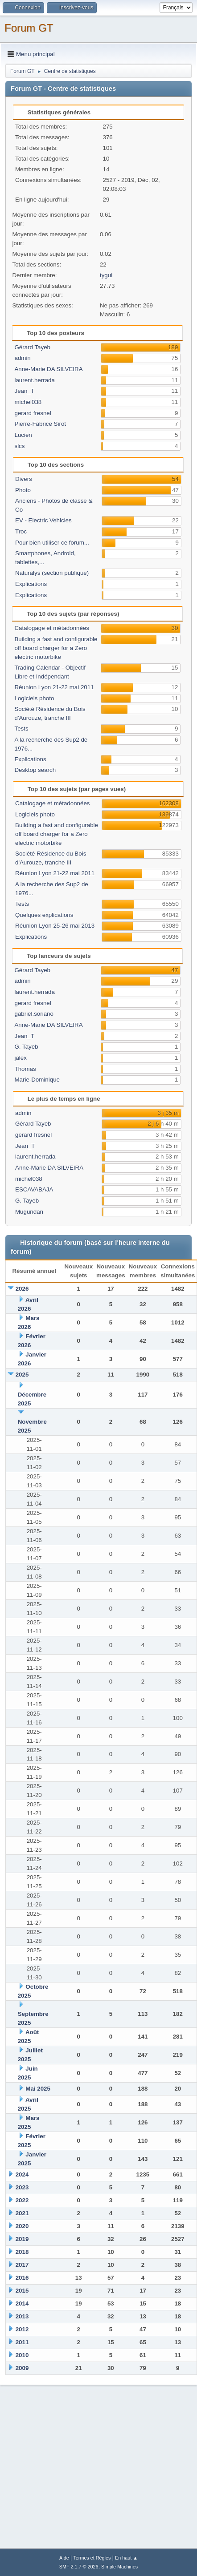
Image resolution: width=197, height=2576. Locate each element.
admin (22, 358)
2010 (22, 2355)
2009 (22, 2368)
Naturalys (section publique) (52, 572)
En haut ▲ (126, 2557)
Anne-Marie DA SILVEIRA (48, 369)
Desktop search (35, 770)
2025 (22, 1374)
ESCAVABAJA (34, 1189)
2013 (22, 2316)
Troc (21, 531)
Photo (23, 490)
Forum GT (28, 28)
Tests (21, 728)
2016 (22, 2277)
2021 (22, 2213)
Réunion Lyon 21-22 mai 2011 (54, 687)
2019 (22, 2239)
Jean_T (24, 391)
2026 (22, 1288)
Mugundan (29, 1211)
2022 (22, 2200)
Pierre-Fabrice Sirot (40, 423)
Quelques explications (44, 915)
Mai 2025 (37, 2088)
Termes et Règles (92, 2557)
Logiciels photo (34, 698)
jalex (20, 1057)
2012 (22, 2329)
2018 (22, 2252)
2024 (22, 2174)
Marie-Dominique (36, 1079)
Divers (23, 479)
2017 (22, 2264)
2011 (22, 2342)
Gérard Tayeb (32, 347)
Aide (64, 2557)
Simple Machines (119, 2566)
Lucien (23, 435)
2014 (22, 2303)
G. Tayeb (26, 1046)
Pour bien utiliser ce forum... (52, 542)
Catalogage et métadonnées (51, 628)
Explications (31, 584)
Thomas (25, 1069)
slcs (19, 446)
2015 (22, 2290)
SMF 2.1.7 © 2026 (78, 2566)
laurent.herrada (34, 380)
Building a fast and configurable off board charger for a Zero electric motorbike (55, 648)
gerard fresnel (32, 413)
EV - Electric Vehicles (43, 520)
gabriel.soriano (33, 1013)
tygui (106, 275)
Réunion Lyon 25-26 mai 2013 (54, 925)
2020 (22, 2226)
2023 (22, 2187)
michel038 (27, 402)
